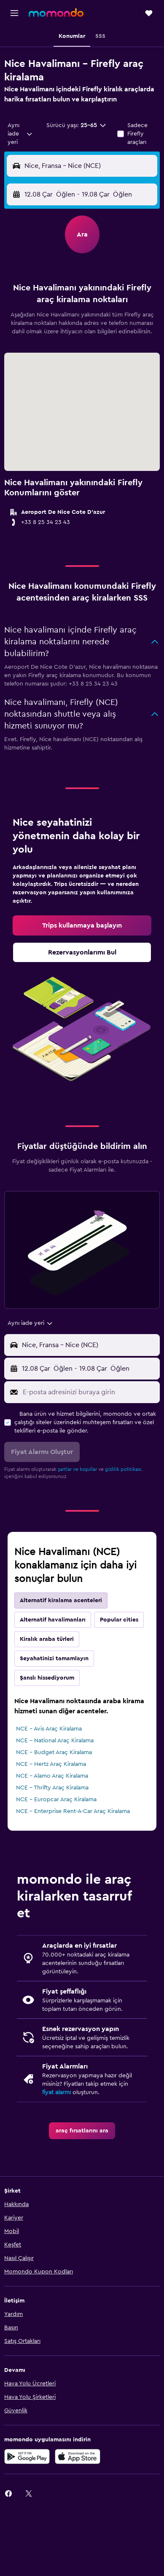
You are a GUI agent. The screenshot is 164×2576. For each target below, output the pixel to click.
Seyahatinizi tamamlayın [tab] (54, 1659)
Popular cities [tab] (119, 1620)
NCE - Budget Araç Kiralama (54, 1752)
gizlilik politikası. (123, 1469)
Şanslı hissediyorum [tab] (47, 1678)
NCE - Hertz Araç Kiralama (51, 1764)
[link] (82, 925)
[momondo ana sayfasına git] (56, 12)
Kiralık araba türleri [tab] (47, 1639)
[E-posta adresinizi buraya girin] (89, 1392)
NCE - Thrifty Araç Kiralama (52, 1788)
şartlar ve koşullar (77, 1469)
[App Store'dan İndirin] (77, 2456)
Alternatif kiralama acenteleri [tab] (61, 1600)
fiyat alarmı (56, 2092)
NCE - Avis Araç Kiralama (49, 1729)
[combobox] (20, 133)
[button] (14, 13)
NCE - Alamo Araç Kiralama (52, 1776)
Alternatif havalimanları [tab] (53, 1620)
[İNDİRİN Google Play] (27, 2456)
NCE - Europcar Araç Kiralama (56, 1799)
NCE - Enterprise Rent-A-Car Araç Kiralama (73, 1811)
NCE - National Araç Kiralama (55, 1741)
